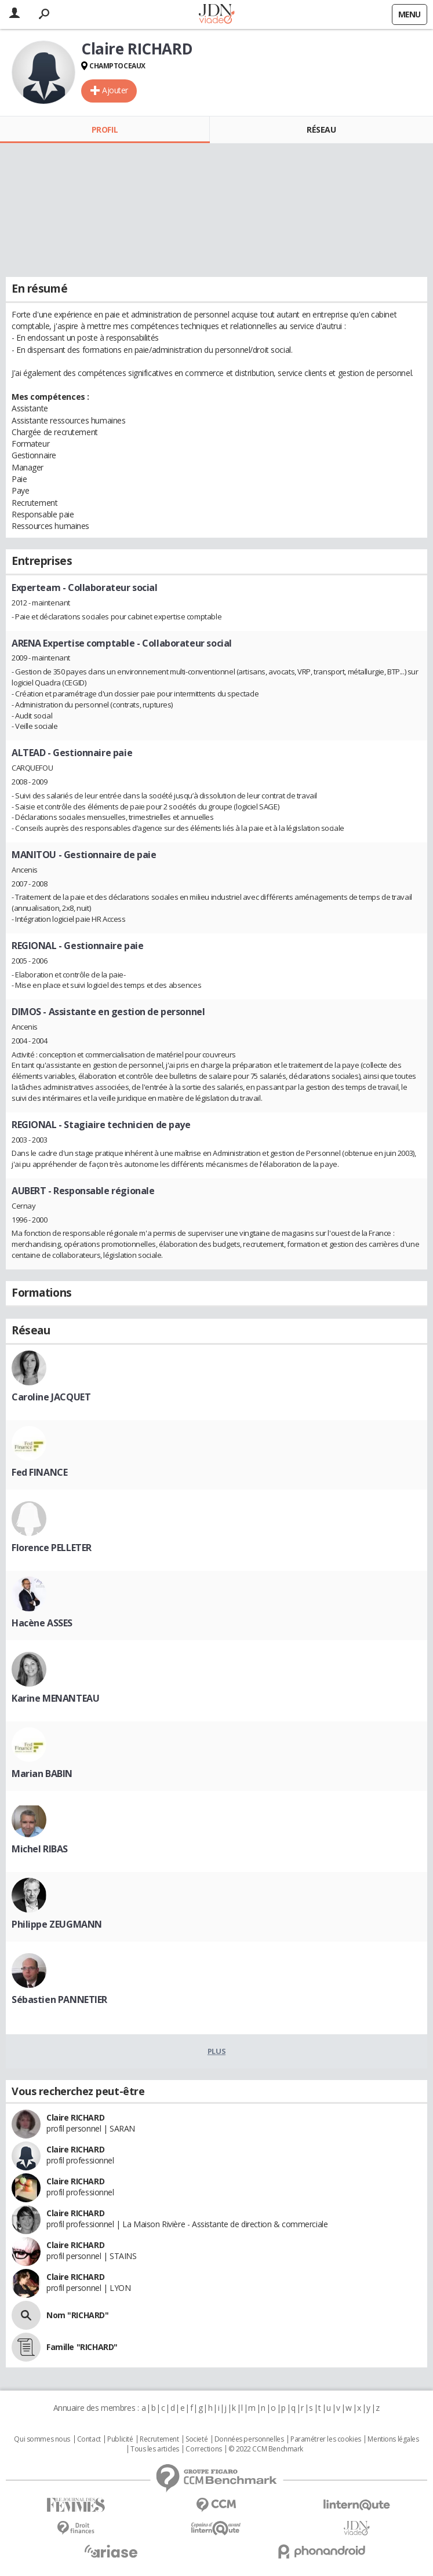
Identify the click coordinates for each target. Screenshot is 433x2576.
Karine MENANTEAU (55, 1698)
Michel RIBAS (40, 1848)
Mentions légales (393, 2439)
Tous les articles (154, 2449)
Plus (216, 2051)
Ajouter (115, 90)
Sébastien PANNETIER (59, 1999)
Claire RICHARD (75, 2117)
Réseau (321, 129)
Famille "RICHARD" (82, 2346)
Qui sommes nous (42, 2439)
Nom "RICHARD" (77, 2314)
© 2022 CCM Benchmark (265, 2449)
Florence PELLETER (52, 1547)
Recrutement (159, 2439)
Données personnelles (249, 2439)
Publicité (120, 2439)
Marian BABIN (42, 1773)
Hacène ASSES (42, 1623)
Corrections (203, 2449)
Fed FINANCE (39, 1472)
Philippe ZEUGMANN (57, 1924)
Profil (105, 129)
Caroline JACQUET (51, 1397)
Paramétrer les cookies (325, 2439)
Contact (89, 2439)
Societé (196, 2439)
